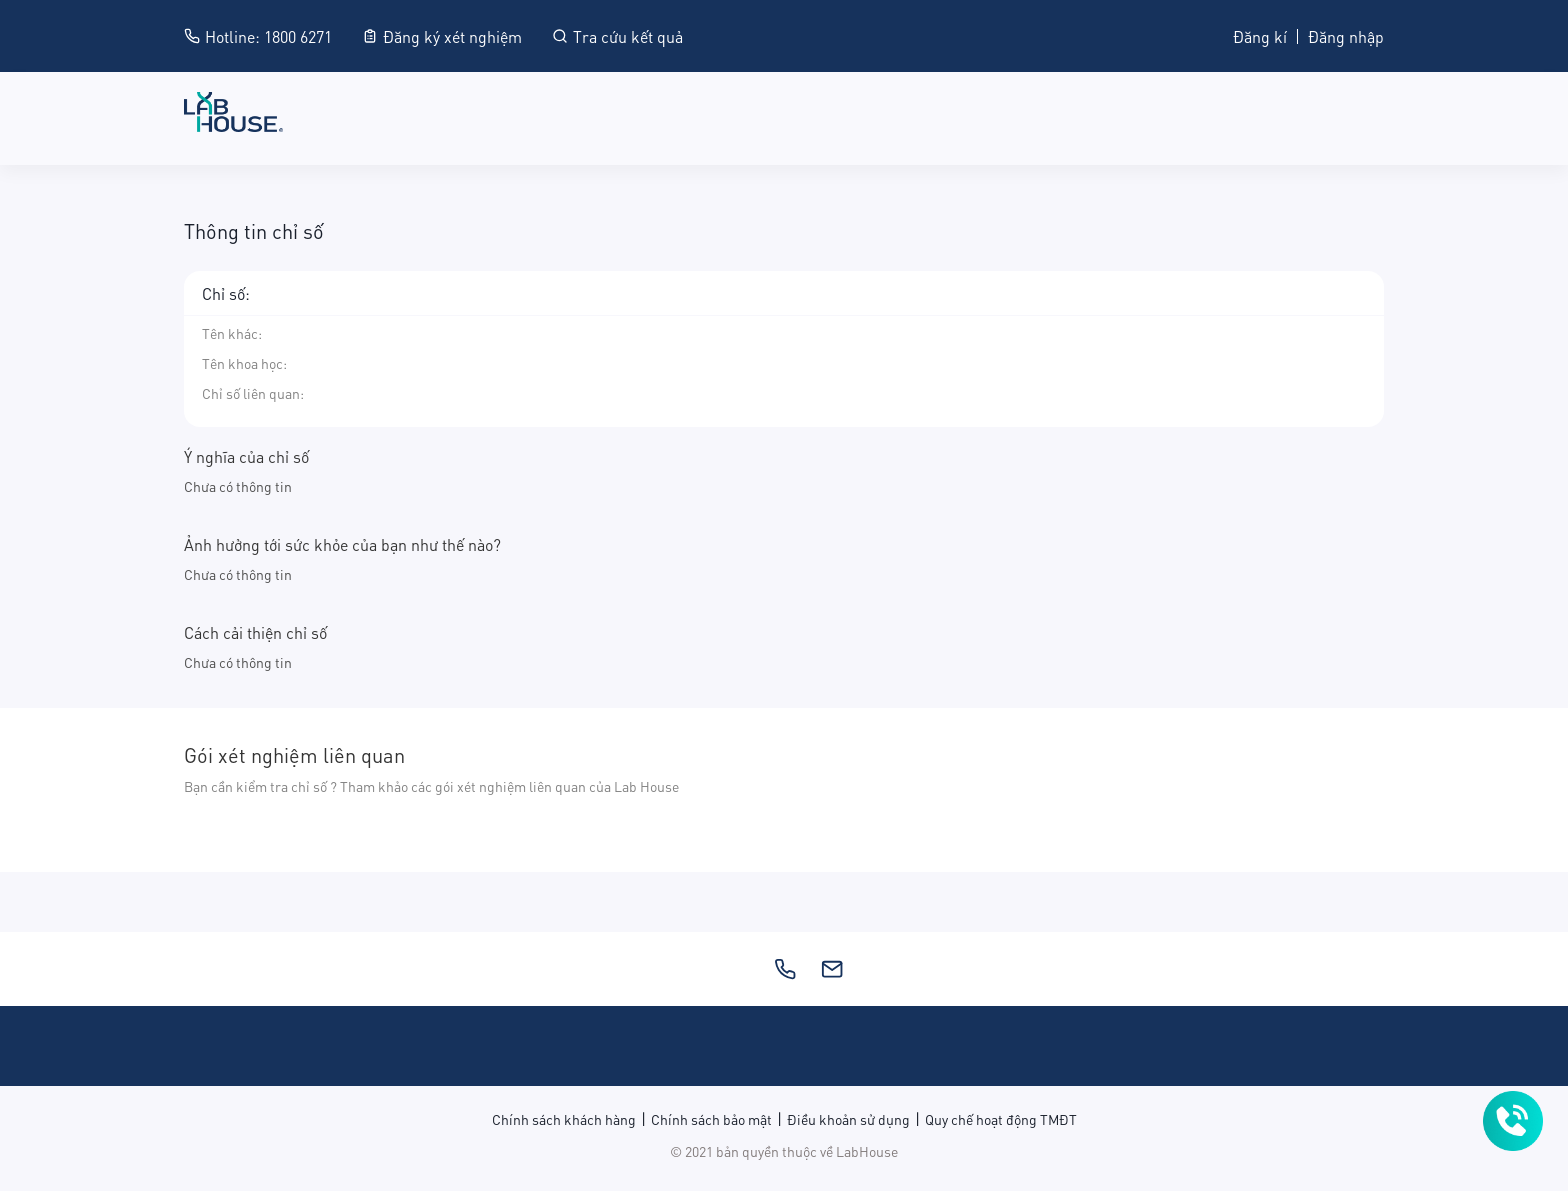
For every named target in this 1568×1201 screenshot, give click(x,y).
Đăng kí (1260, 35)
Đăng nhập (1346, 35)
